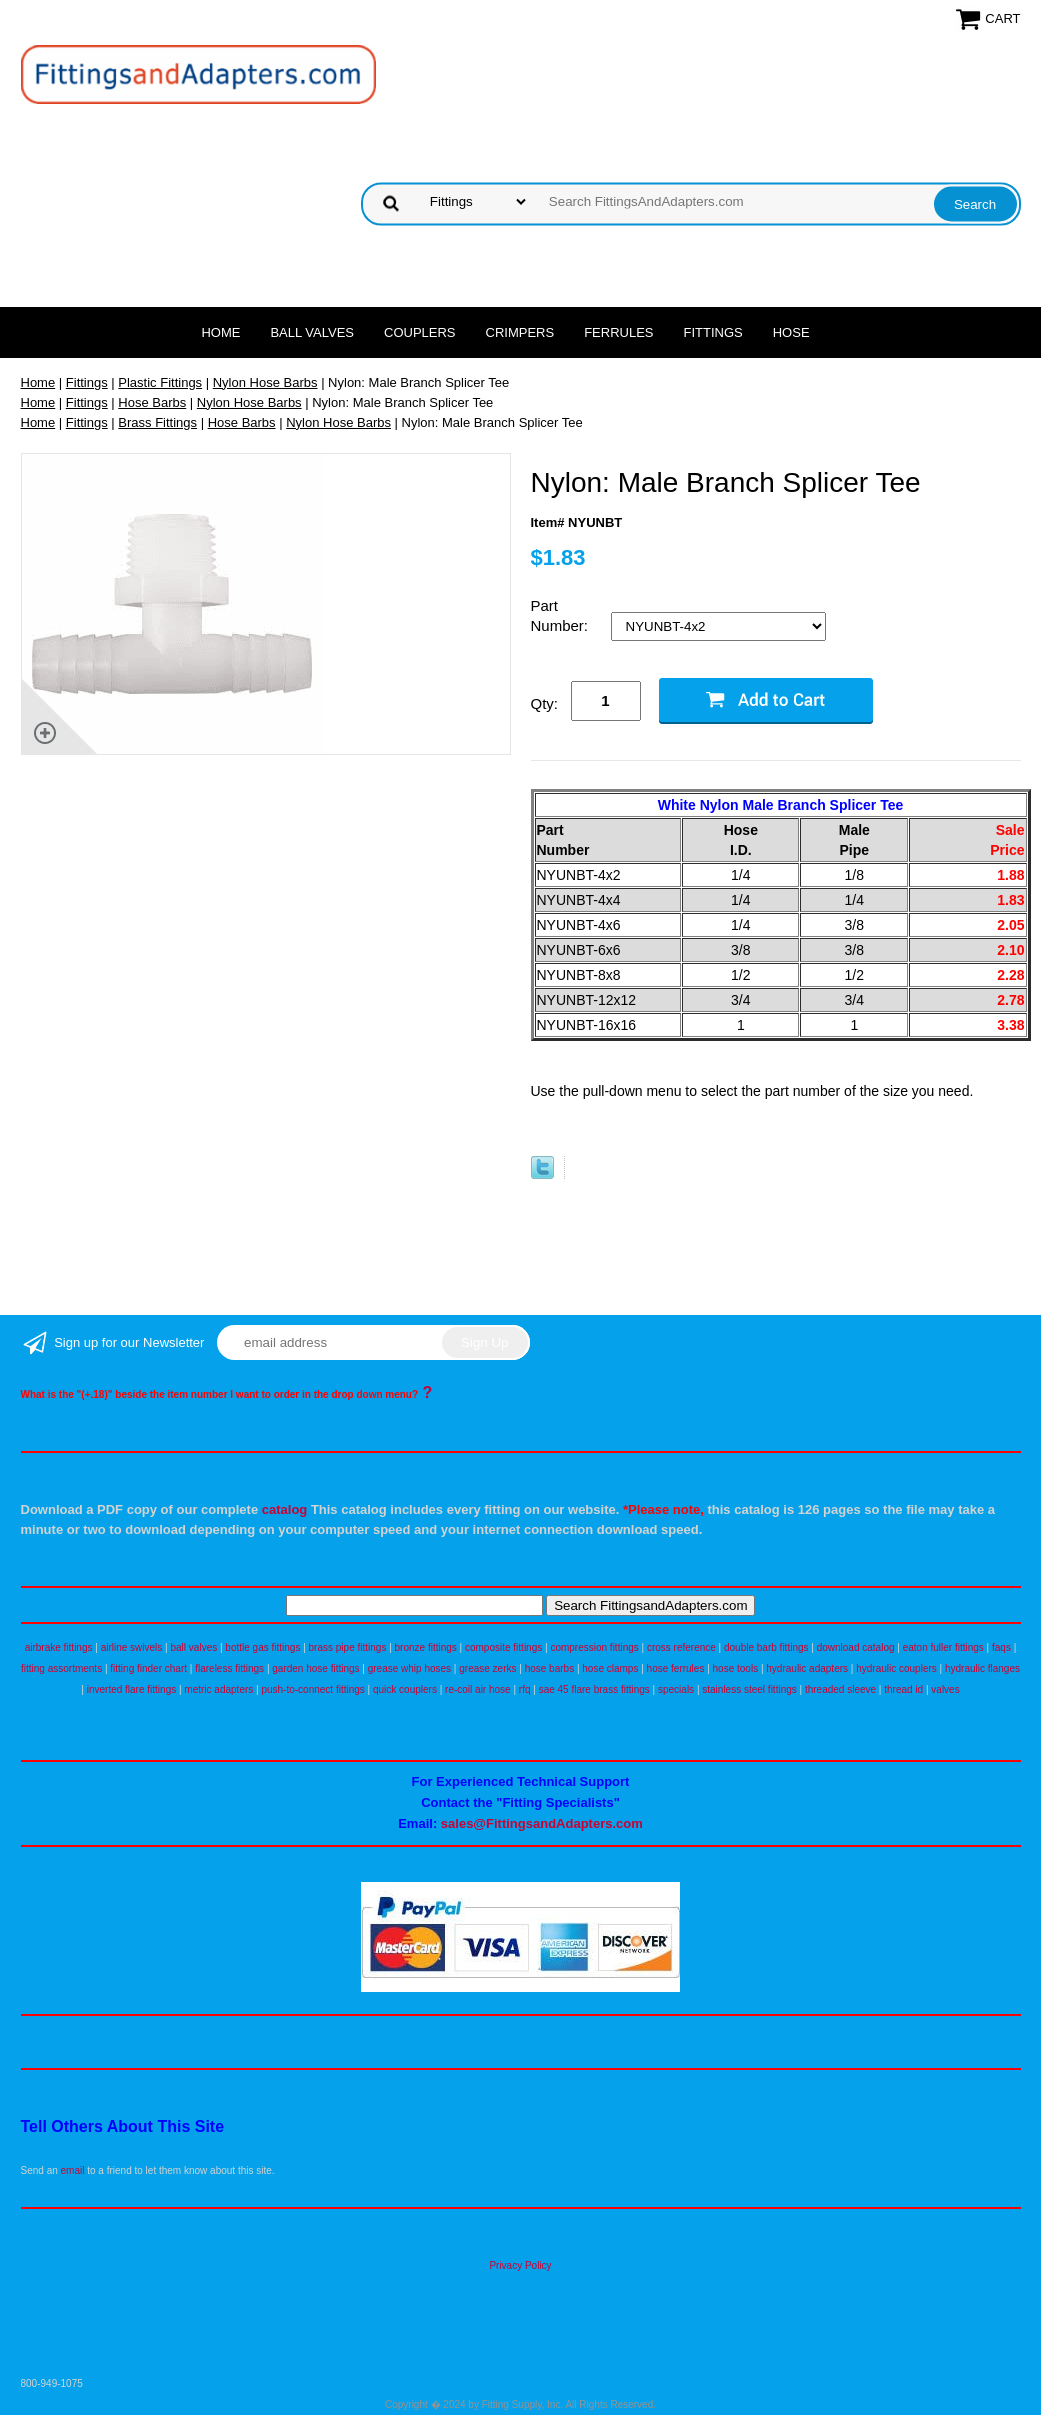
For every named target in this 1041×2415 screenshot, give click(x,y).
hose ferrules (676, 1668)
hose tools (736, 1668)
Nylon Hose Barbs (265, 382)
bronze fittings (426, 1647)
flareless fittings (229, 1668)
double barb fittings (766, 1647)
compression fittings (594, 1647)
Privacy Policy (520, 2265)
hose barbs (549, 1668)
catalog (285, 1509)
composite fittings (503, 1647)
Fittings (713, 332)
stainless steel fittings (749, 1689)
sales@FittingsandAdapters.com (542, 1823)
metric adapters (218, 1689)
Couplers (420, 332)
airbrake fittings (59, 1647)
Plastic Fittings (160, 382)
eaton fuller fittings (943, 1647)
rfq (525, 1689)
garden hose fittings (315, 1668)
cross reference (681, 1647)
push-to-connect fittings (312, 1689)
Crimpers (520, 332)
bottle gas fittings (262, 1647)
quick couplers (405, 1689)
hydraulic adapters (807, 1668)
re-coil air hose (478, 1689)
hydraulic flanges (982, 1668)
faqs (1001, 1647)
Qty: (545, 703)
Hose (791, 332)
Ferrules (618, 332)
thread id (903, 1689)
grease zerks (487, 1668)
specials (676, 1689)
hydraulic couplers (896, 1668)
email (73, 2170)
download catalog (856, 1647)
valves (945, 1689)
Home (220, 332)
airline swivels (132, 1647)
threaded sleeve (840, 1689)
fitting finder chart (148, 1668)
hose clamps (610, 1668)
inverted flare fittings (132, 1689)
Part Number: (562, 615)
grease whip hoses (409, 1668)
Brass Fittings (157, 422)
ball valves (194, 1647)
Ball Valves (312, 332)
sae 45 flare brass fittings (594, 1689)
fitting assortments (61, 1668)
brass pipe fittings (348, 1647)
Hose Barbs (152, 402)
